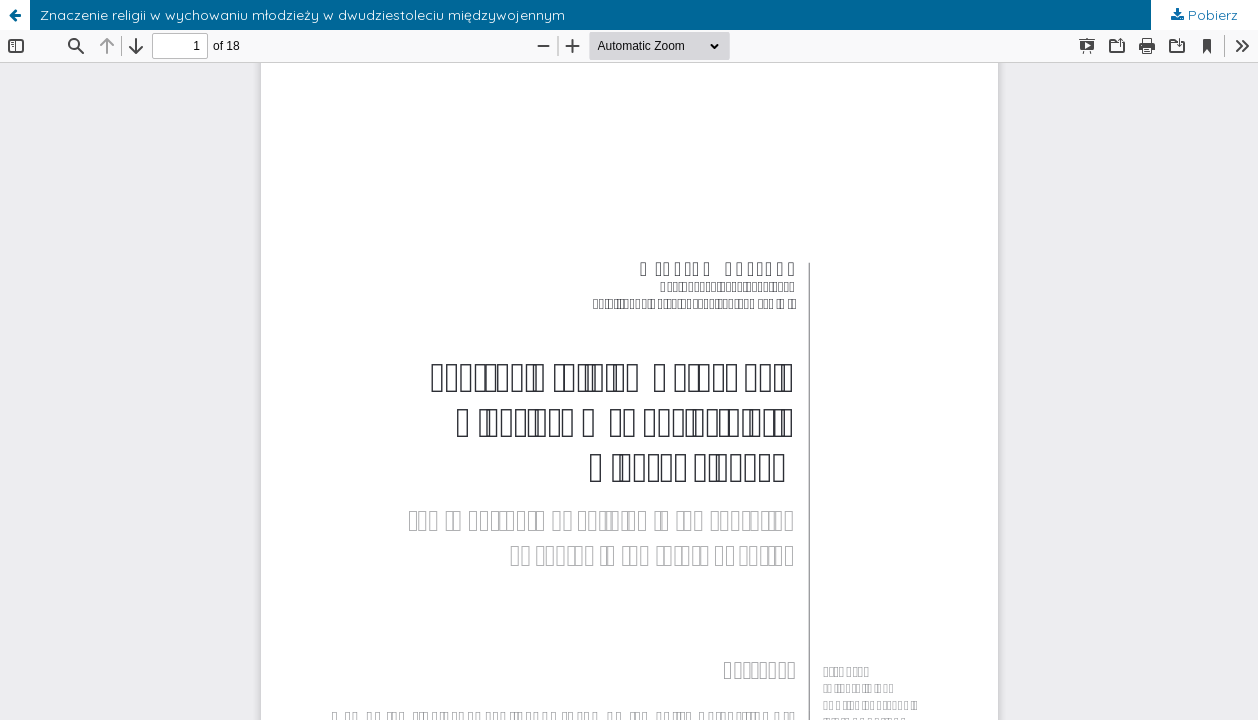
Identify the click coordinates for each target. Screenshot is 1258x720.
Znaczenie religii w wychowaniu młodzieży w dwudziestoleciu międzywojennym (302, 15)
